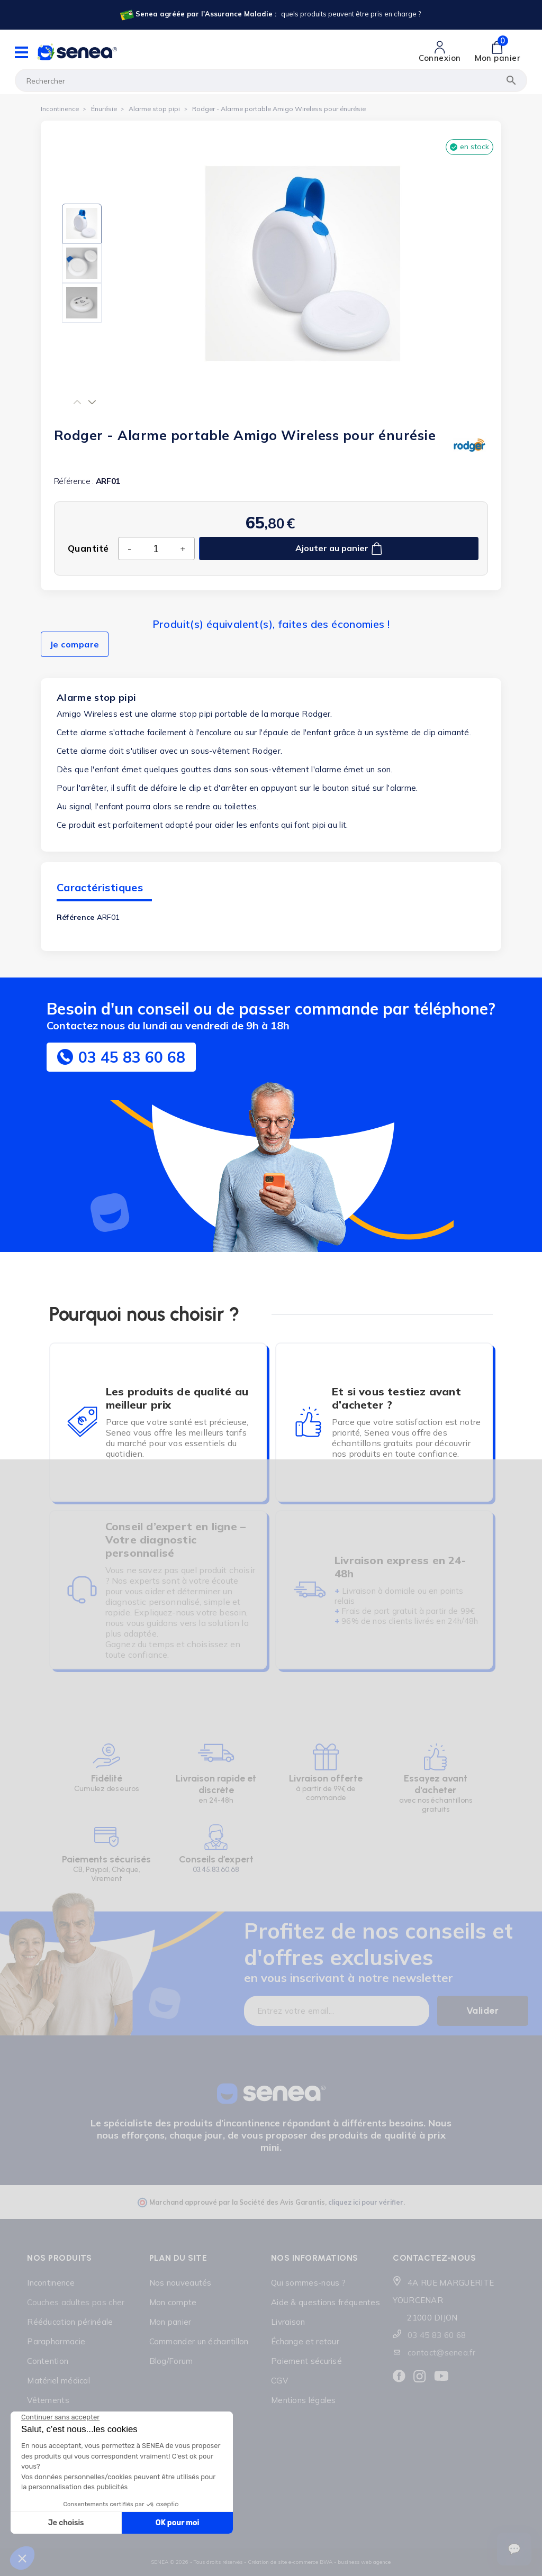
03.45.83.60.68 (216, 1869)
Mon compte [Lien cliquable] (173, 2302)
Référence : (74, 481)
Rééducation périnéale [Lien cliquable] (70, 2322)
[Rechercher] (271, 80)
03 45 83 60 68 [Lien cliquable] (437, 2335)
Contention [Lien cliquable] (47, 2361)
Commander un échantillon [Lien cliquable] (199, 2341)
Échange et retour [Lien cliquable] (305, 2341)
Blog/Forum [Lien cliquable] (171, 2361)
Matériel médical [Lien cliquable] (58, 2381)
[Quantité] (155, 548)
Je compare (75, 644)
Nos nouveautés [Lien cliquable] (180, 2283)
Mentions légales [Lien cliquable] (303, 2400)
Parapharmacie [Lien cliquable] (56, 2341)
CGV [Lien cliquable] (279, 2381)
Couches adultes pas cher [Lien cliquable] (75, 2302)
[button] (77, 402)
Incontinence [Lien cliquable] (51, 2283)
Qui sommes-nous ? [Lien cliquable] (308, 2283)
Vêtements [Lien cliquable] (48, 2400)
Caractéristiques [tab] (100, 887)
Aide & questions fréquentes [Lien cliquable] (325, 2302)
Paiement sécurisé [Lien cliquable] (306, 2361)
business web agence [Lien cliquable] (364, 2562)
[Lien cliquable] (270, 15)
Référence (76, 916)
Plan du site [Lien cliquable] (178, 2258)
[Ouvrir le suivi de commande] (514, 2549)
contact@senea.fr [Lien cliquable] (441, 2352)
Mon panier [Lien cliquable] (170, 2322)
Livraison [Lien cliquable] (288, 2322)
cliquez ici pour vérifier (365, 2202)
